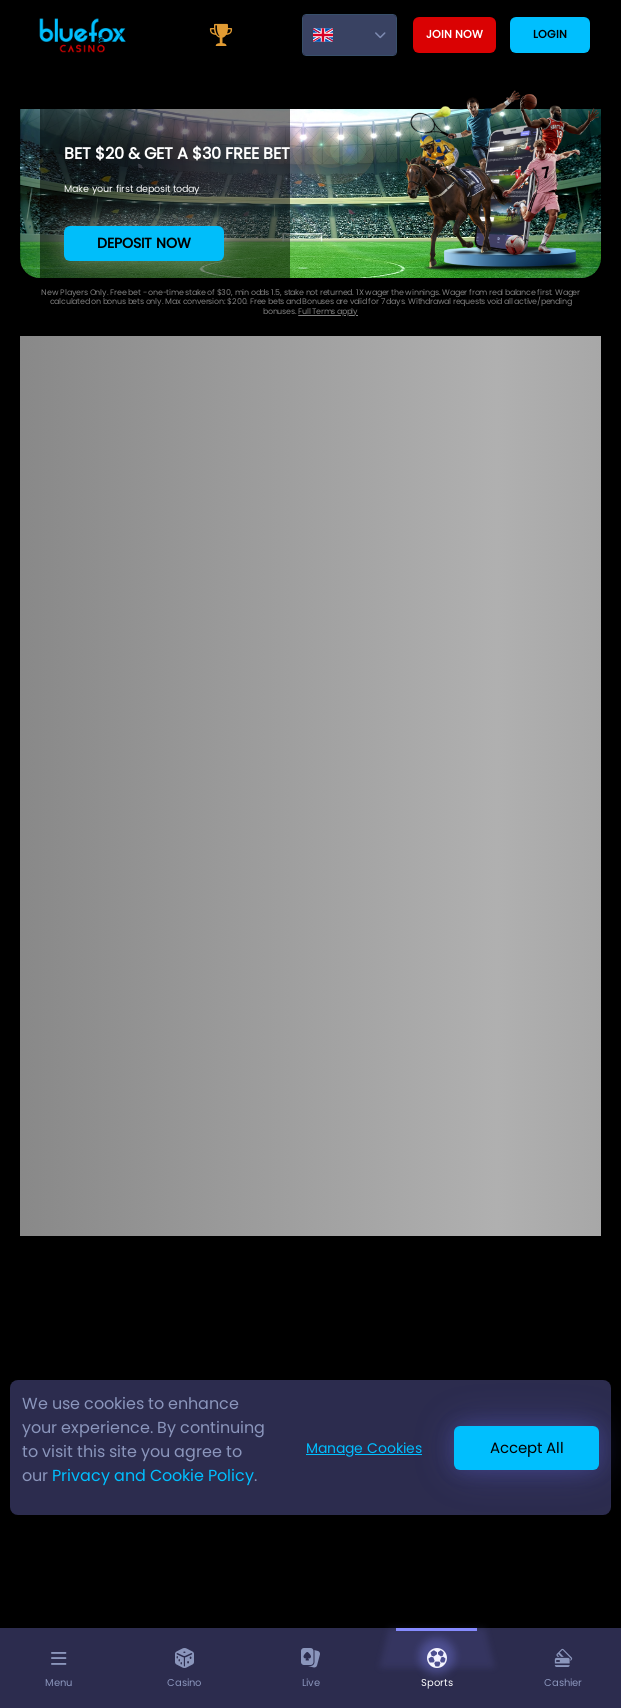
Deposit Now (144, 243)
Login (550, 34)
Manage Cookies (364, 1448)
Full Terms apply (328, 311)
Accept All (527, 1447)
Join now (454, 34)
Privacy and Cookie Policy (153, 1475)
